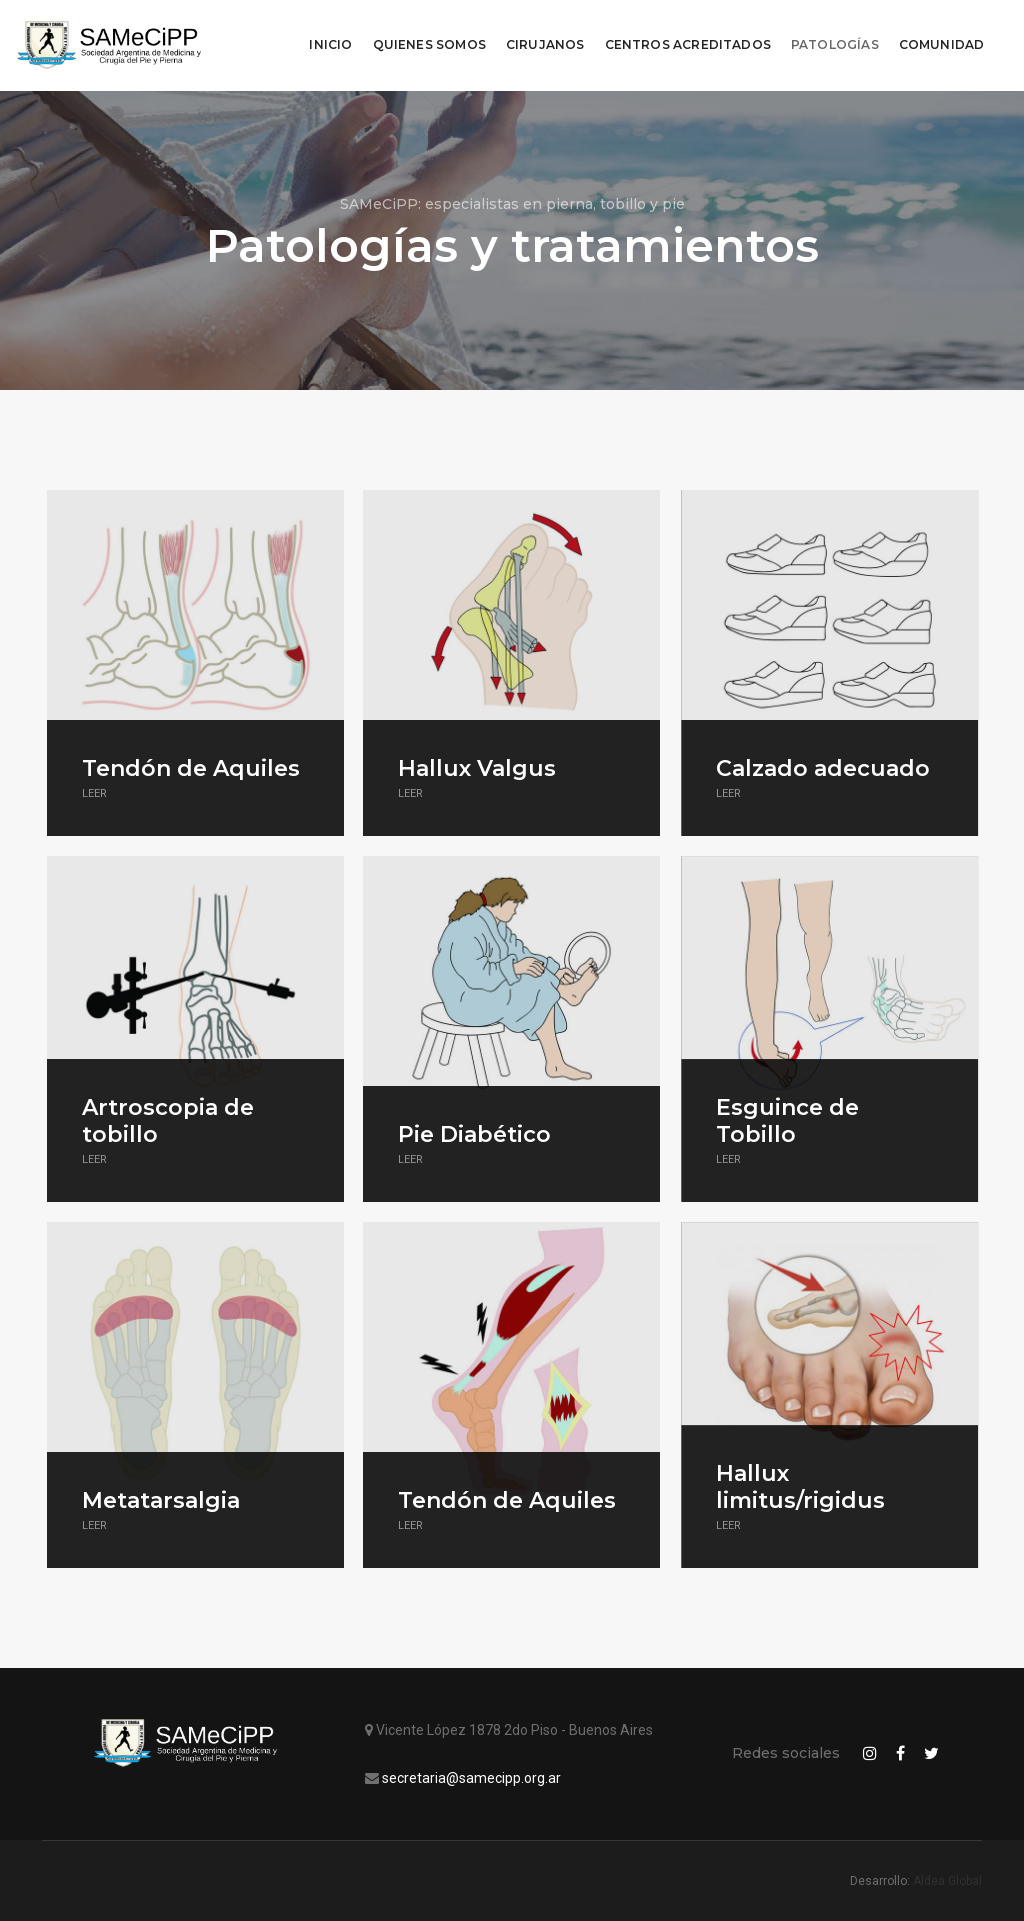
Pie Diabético (474, 1134)
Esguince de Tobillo (786, 1121)
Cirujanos (540, 35)
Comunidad (936, 35)
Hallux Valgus (477, 768)
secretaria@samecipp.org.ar (471, 1778)
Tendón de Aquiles (191, 768)
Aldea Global (947, 1881)
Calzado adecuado (822, 768)
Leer (94, 793)
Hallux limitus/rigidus (799, 1487)
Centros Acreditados (682, 35)
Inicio (325, 35)
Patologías (830, 35)
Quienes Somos (423, 35)
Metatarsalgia (161, 1500)
